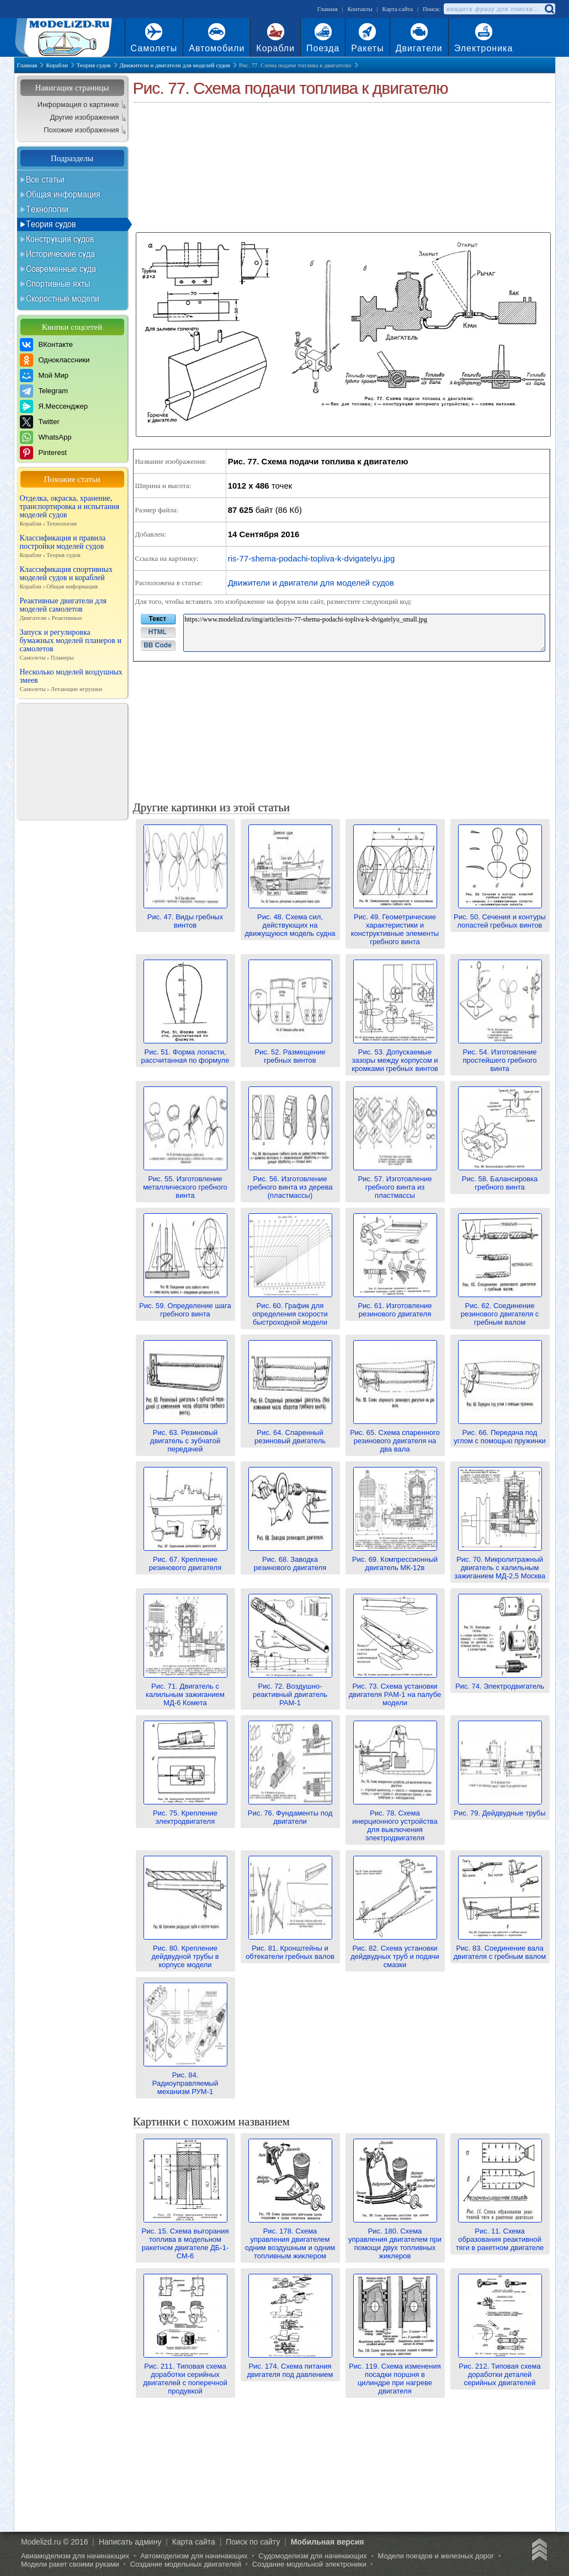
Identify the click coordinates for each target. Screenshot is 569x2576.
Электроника (483, 48)
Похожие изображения (81, 130)
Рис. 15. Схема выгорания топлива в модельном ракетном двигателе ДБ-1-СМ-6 (185, 2239)
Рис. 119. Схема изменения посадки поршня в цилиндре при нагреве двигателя (395, 2374)
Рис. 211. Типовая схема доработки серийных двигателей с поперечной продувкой (185, 2374)
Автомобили (216, 48)
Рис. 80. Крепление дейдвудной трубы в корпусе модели (185, 1952)
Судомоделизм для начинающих (312, 2556)
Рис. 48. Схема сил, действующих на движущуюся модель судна (289, 921)
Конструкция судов (60, 239)
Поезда (322, 48)
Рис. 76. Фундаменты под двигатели (290, 1813)
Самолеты (154, 48)
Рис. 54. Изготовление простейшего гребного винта (500, 1056)
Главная (327, 9)
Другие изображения (84, 117)
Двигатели (419, 48)
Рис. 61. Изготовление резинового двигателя (395, 1305)
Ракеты (367, 48)
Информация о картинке (78, 104)
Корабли (275, 48)
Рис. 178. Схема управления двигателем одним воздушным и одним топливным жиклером (290, 2239)
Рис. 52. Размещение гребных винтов (290, 1052)
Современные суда (61, 269)
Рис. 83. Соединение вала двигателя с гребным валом (500, 1948)
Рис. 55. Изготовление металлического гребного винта (185, 1182)
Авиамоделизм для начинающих (75, 2556)
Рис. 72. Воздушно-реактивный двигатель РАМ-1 (290, 1690)
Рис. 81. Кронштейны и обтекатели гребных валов (290, 1948)
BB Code (157, 645)
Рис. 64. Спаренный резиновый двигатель (290, 1432)
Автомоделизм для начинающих (194, 2556)
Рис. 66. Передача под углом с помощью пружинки (500, 1432)
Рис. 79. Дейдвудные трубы (499, 1809)
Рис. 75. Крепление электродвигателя (185, 1813)
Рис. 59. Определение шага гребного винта (185, 1305)
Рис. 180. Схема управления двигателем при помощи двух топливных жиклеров (395, 2239)
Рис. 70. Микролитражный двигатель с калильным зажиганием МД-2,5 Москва (499, 1563)
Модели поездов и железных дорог (436, 2556)
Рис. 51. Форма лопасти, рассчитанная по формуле (185, 1052)
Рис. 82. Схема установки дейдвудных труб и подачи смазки (394, 1952)
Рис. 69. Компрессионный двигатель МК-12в (395, 1559)
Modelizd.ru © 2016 (54, 2541)
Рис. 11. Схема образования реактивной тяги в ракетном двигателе (500, 2235)
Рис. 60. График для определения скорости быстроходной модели (290, 1309)
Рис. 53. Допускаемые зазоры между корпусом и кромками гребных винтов (395, 1056)
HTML (157, 632)
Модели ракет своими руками (70, 2564)
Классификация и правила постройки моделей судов (72, 546)
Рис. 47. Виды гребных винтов (185, 916)
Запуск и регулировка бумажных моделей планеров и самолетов (72, 645)
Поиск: (432, 9)
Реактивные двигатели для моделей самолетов (72, 609)
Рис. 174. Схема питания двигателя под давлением (290, 2366)
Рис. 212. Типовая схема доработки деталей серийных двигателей (500, 2370)
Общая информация (63, 194)
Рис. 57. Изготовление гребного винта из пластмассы (395, 1182)
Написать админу (130, 2541)
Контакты (359, 9)
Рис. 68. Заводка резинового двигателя (290, 1559)
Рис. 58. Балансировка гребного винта (500, 1178)
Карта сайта (397, 9)
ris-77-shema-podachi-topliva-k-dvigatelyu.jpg (311, 558)
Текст (158, 619)
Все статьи (45, 179)
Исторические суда (60, 254)
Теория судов (51, 224)
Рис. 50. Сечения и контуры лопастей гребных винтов (500, 916)
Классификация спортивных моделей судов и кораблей (72, 578)
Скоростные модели (62, 298)
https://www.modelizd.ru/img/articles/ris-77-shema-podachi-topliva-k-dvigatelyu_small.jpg (364, 633)
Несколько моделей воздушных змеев (72, 680)
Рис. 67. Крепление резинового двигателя (185, 1559)
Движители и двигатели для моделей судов (311, 582)
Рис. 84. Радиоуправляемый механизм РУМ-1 (185, 2079)
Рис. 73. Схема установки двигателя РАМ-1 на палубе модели (395, 1690)
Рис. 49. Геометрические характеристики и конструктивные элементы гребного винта (395, 925)
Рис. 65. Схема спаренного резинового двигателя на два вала (395, 1436)
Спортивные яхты (58, 283)
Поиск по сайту (253, 2541)
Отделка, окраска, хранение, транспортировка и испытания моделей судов (72, 511)
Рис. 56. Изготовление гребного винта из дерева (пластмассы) (289, 1182)
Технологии (47, 209)
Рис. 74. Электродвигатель (499, 1682)
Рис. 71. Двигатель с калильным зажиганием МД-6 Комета (185, 1690)
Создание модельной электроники (309, 2564)
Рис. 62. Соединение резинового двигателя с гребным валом (500, 1309)
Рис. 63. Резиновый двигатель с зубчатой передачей (185, 1436)
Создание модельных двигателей (185, 2564)
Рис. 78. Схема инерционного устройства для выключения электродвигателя (395, 1821)
